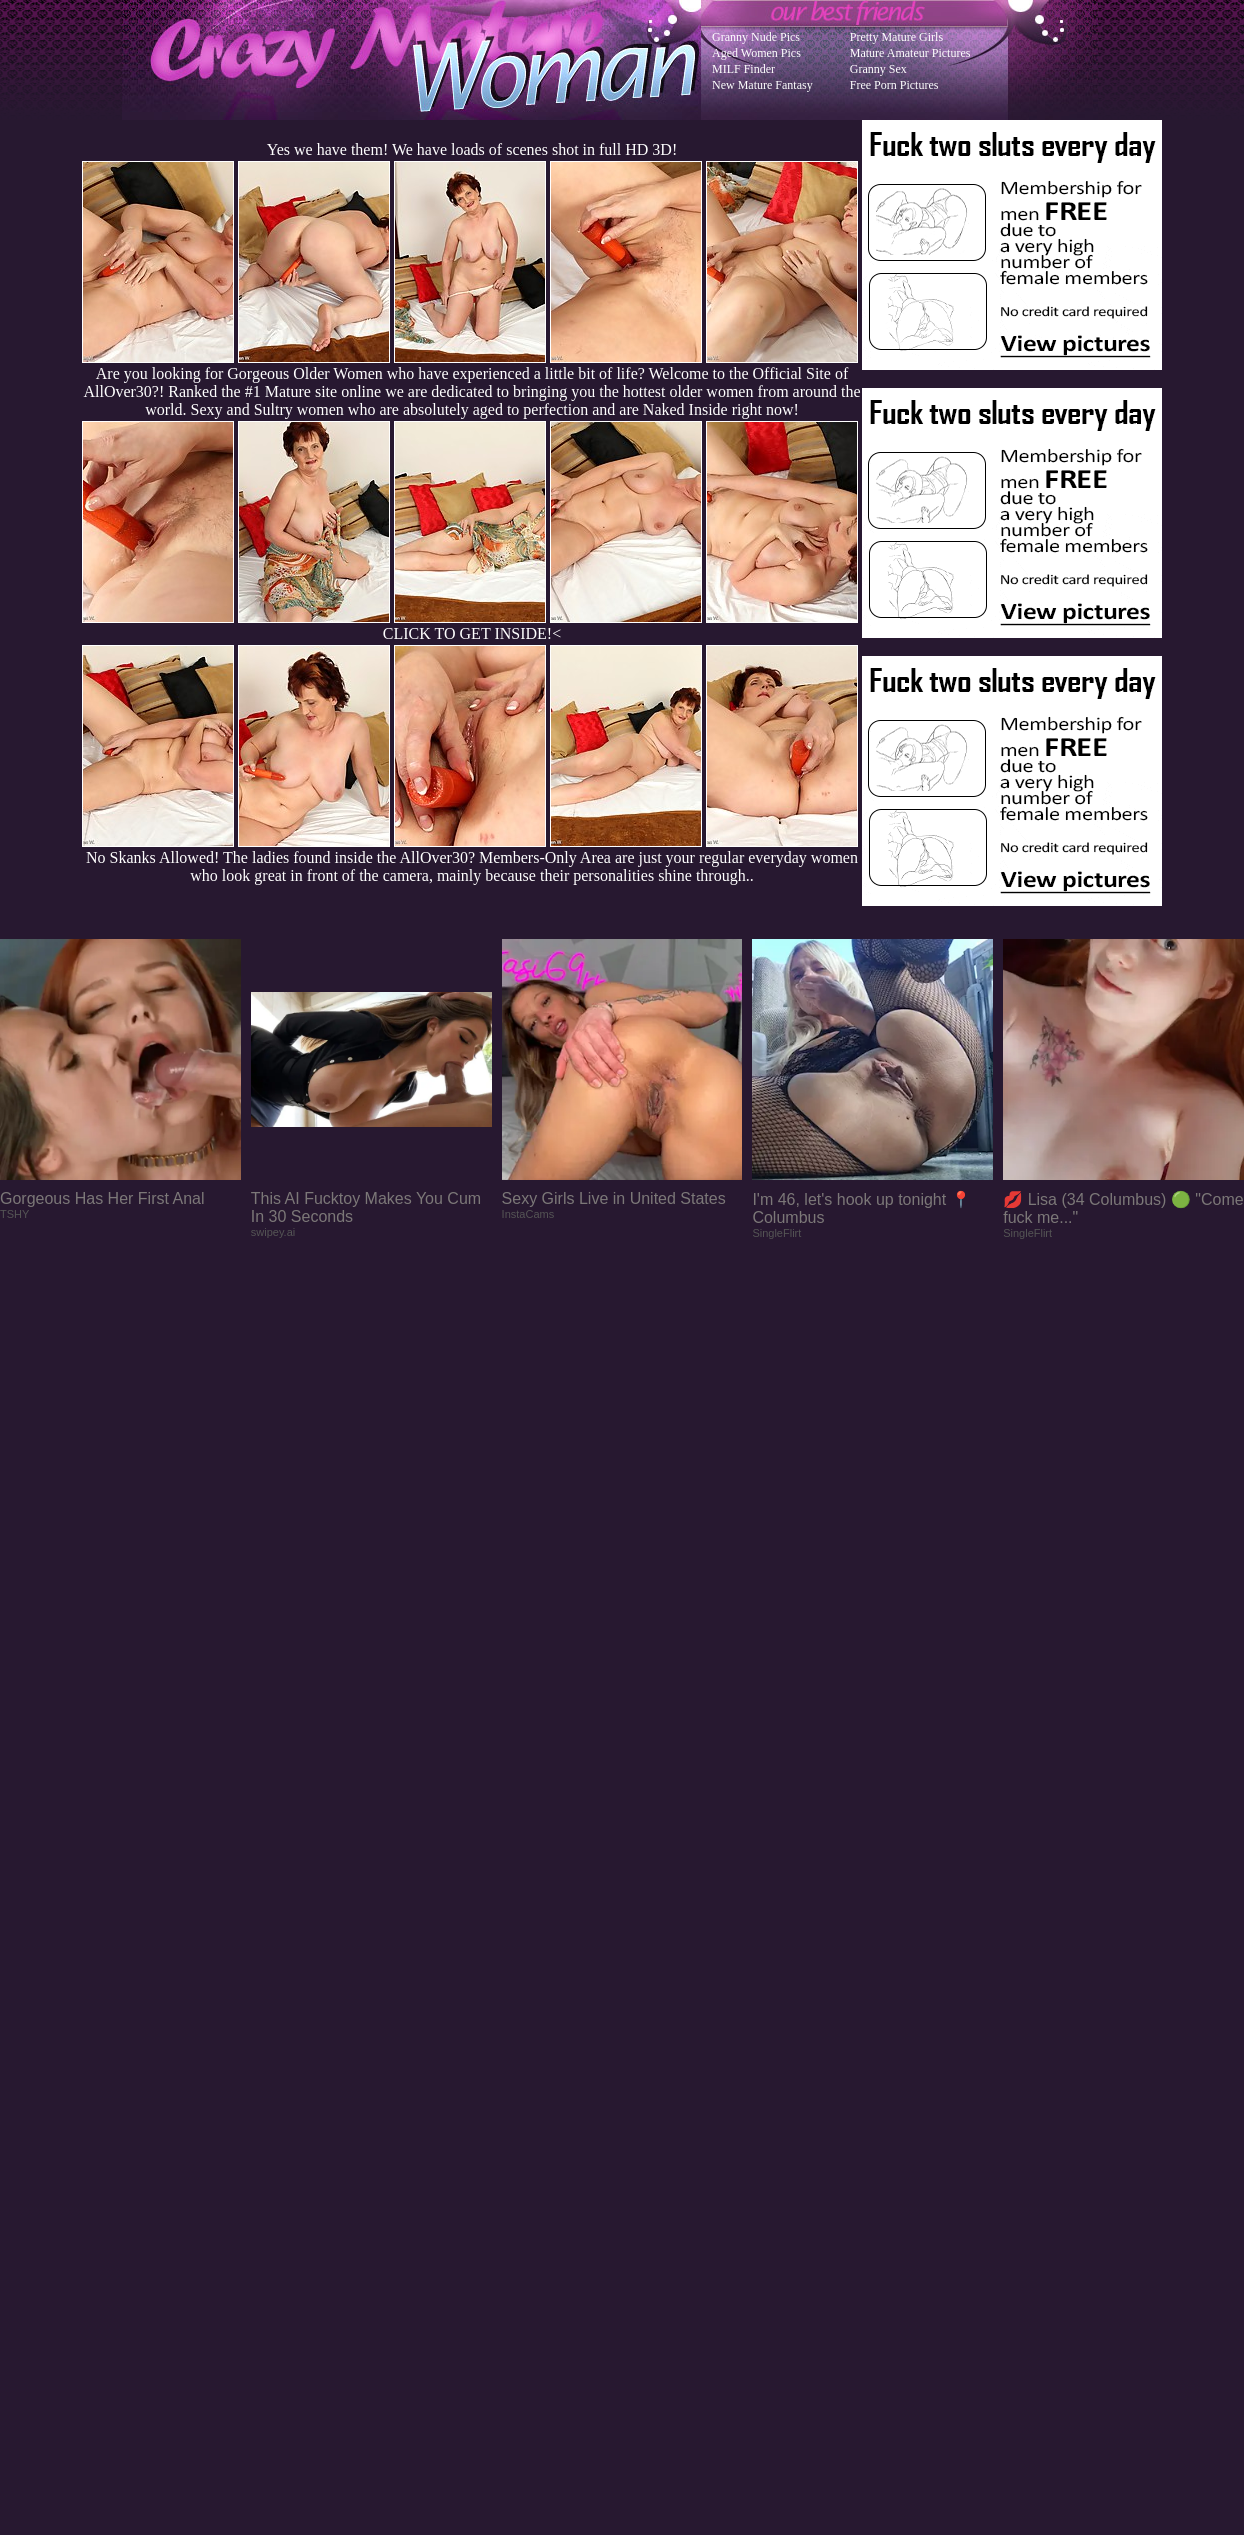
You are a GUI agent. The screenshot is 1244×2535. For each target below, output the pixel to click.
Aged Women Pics (756, 53)
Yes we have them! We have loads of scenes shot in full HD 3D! (472, 149)
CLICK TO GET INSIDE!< (472, 633)
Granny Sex (878, 69)
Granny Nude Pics (756, 37)
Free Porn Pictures (894, 85)
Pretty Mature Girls (896, 37)
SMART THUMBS (657, 2132)
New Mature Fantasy (762, 85)
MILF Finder (743, 69)
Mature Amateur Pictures (910, 53)
